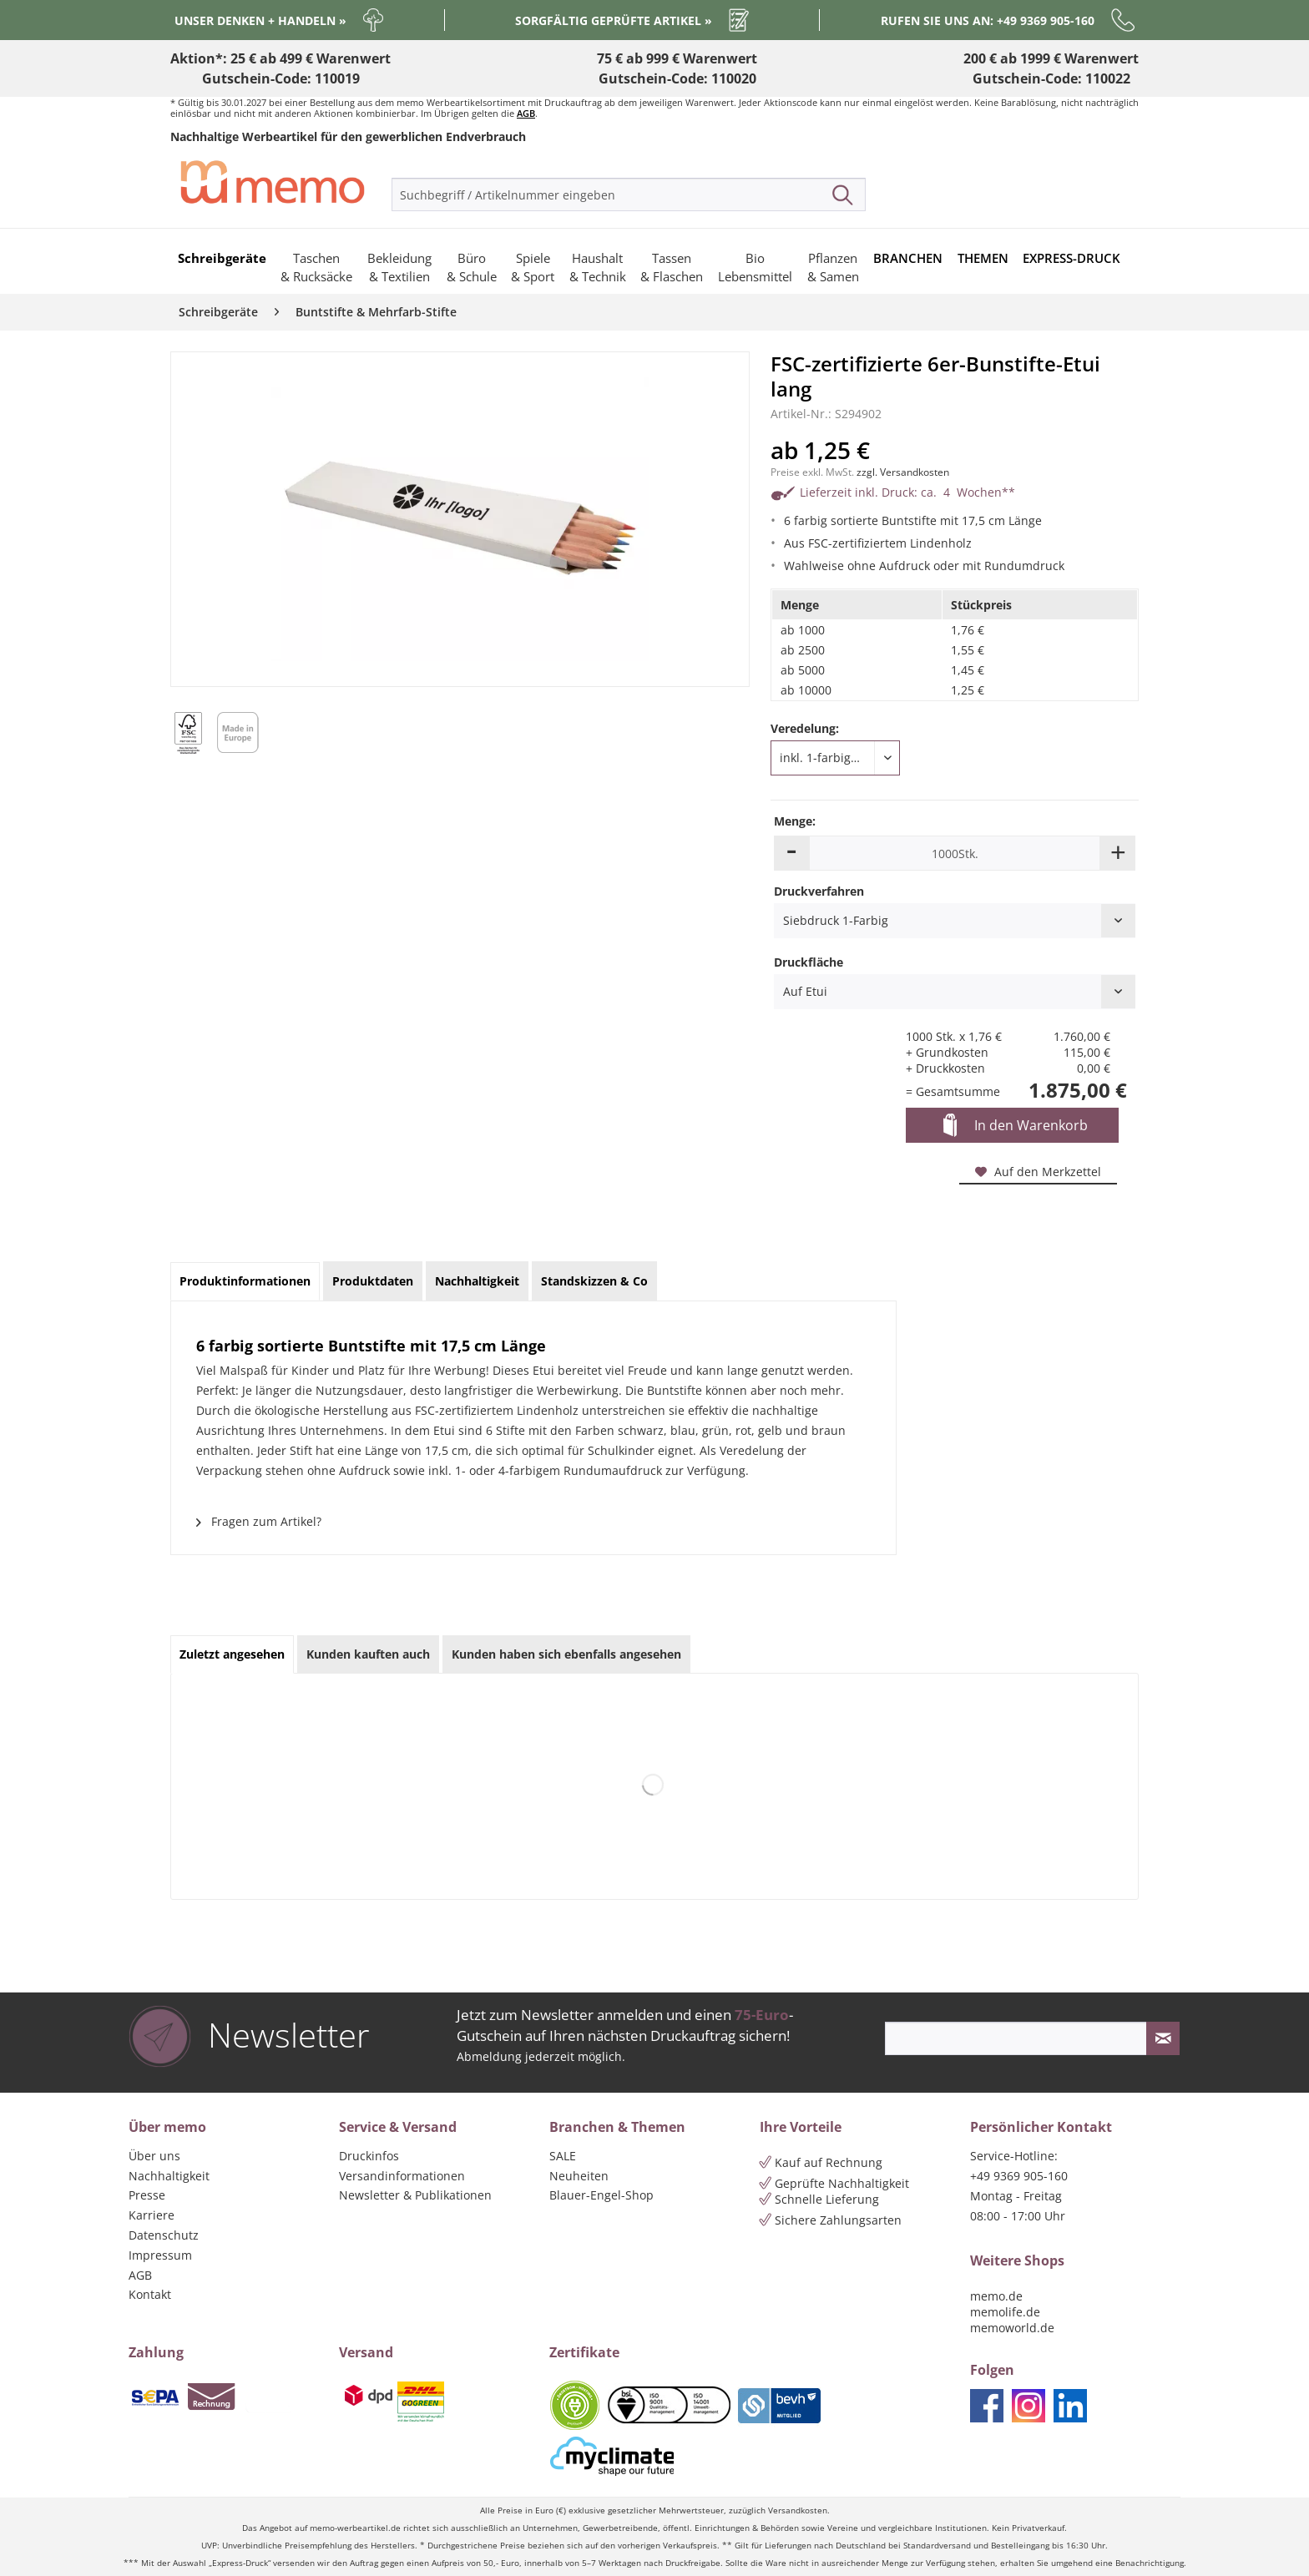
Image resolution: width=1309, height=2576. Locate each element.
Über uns (154, 2156)
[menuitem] (628, 194)
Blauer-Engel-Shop (601, 2195)
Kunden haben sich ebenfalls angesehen (566, 1654)
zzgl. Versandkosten (903, 472)
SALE (562, 2156)
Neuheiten (579, 2176)
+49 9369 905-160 (1019, 2176)
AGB (526, 113)
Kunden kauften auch (368, 1654)
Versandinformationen (402, 2176)
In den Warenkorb (1015, 1126)
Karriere (151, 2215)
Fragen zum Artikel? (258, 1521)
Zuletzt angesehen (232, 1654)
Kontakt (150, 2294)
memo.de (996, 2296)
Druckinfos (369, 2156)
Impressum (160, 2255)
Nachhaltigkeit (169, 2176)
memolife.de (1005, 2312)
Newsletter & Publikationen (415, 2195)
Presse (147, 2195)
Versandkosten (797, 2510)
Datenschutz (164, 2235)
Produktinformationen (245, 1281)
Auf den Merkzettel (1038, 1171)
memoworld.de (1012, 2328)
